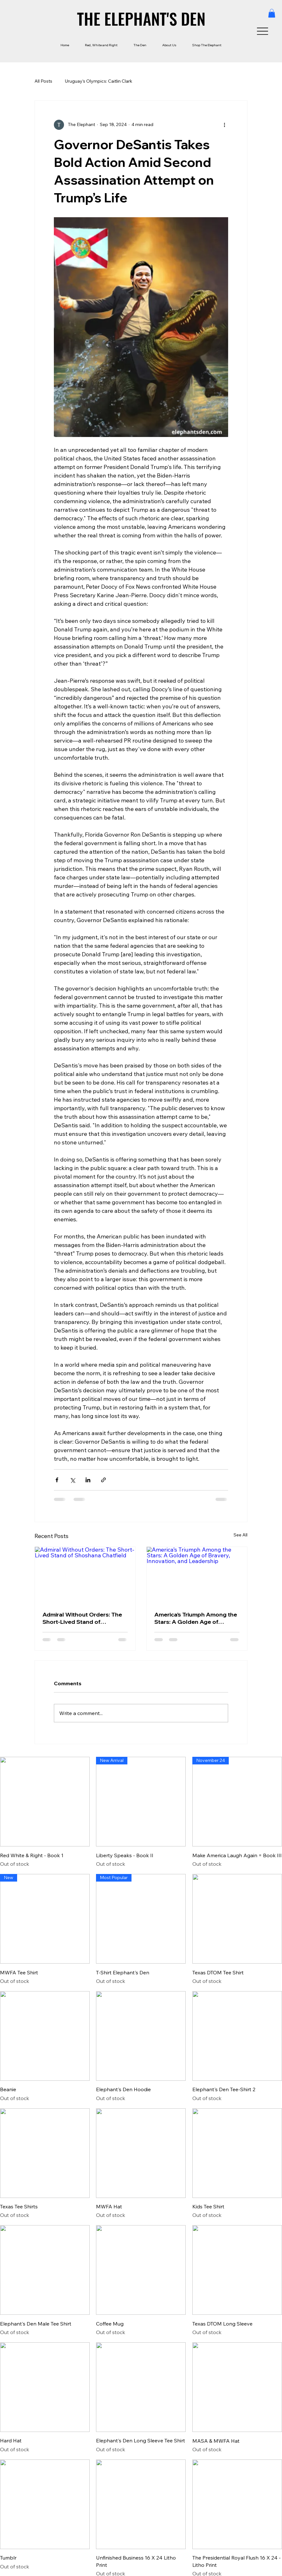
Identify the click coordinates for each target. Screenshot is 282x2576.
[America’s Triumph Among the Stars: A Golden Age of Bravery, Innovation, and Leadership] (197, 1575)
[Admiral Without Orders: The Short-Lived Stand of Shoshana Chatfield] (85, 1575)
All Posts (43, 81)
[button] (271, 13)
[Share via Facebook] (57, 1480)
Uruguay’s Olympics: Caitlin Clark (98, 81)
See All (240, 1535)
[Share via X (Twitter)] (72, 1480)
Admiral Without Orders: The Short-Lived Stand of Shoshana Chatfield (82, 1618)
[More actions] (224, 125)
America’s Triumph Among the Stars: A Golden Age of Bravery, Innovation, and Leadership (195, 1618)
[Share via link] (103, 1480)
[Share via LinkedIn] (88, 1480)
